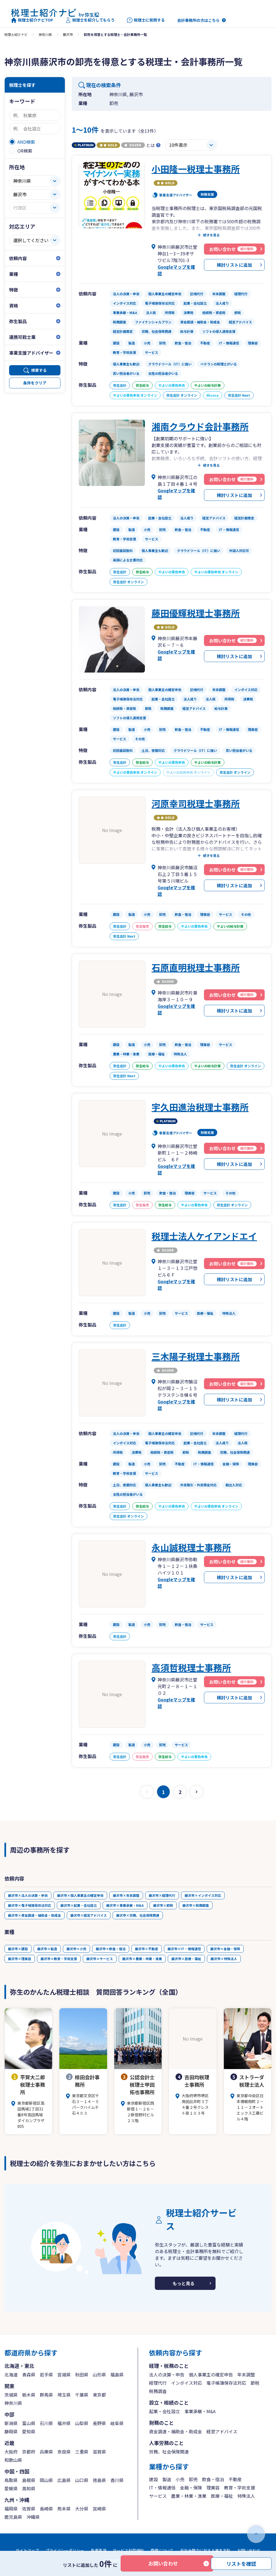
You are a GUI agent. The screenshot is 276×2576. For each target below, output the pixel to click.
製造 (166, 2479)
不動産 (235, 2479)
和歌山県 (13, 2460)
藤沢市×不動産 (146, 1948)
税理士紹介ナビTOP (32, 20)
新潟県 (11, 2423)
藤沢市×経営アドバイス (88, 1915)
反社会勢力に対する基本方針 (205, 2550)
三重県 (81, 2451)
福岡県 (11, 2508)
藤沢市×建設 (18, 1948)
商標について (162, 2550)
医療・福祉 (222, 2496)
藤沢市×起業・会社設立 (78, 1905)
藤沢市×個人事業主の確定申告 (80, 1895)
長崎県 (46, 2508)
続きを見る (211, 235)
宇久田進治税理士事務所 (200, 1106)
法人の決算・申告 (166, 2374)
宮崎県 (99, 2508)
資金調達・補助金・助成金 (175, 2431)
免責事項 (98, 2550)
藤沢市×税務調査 (195, 1905)
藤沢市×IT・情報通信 (184, 1948)
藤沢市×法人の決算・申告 (28, 1895)
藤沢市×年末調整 (126, 1895)
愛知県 (28, 2431)
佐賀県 (28, 2508)
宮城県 (64, 2374)
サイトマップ (27, 2550)
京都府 (28, 2451)
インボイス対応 (186, 2382)
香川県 (117, 2480)
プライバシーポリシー (65, 2550)
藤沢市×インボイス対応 (203, 1895)
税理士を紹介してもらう (90, 20)
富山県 (28, 2423)
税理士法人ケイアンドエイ (204, 1236)
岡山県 (46, 2480)
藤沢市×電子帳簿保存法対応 (29, 1905)
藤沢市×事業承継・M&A (125, 1905)
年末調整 (246, 2374)
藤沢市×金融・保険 (225, 1948)
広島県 (64, 2480)
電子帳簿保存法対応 (226, 2382)
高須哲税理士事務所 (191, 1667)
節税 (255, 2382)
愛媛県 (11, 2488)
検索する (39, 370)
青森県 (28, 2374)
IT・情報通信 (162, 2487)
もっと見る (184, 2283)
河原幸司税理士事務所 (196, 803)
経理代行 (158, 2382)
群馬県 (46, 2394)
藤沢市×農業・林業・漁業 (142, 1958)
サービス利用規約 (128, 2550)
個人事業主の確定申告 (211, 2374)
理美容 (213, 2487)
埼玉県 (64, 2394)
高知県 (28, 2488)
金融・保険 (191, 2487)
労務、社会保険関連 (169, 2451)
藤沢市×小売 (76, 1948)
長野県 (99, 2423)
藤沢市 (68, 34)
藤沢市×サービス (99, 1958)
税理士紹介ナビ (16, 34)
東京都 (99, 2394)
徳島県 (99, 2480)
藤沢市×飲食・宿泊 (111, 1948)
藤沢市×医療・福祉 (186, 1958)
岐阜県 (117, 2423)
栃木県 (28, 2394)
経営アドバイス (221, 2431)
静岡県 (11, 2431)
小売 (180, 2479)
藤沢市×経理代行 (162, 1895)
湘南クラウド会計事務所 (200, 426)
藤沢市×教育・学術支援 (59, 1958)
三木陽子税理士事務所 (196, 1356)
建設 (153, 2479)
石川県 (46, 2423)
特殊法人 (246, 2496)
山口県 (81, 2480)
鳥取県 (11, 2480)
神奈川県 (45, 34)
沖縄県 (33, 2517)
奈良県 (64, 2451)
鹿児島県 (13, 2517)
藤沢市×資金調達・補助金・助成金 (34, 1915)
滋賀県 (99, 2451)
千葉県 (81, 2394)
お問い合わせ (163, 2563)
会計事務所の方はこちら (198, 20)
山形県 (99, 2374)
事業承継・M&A (200, 2411)
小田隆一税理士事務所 (196, 168)
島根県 (28, 2480)
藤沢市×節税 (163, 1905)
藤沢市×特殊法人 (224, 1958)
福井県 (64, 2423)
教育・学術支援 (239, 2487)
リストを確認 (241, 2563)
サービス (158, 2496)
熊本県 (64, 2508)
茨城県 (11, 2394)
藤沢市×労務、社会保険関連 (137, 1915)
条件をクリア (34, 383)
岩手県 (46, 2374)
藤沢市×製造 (47, 1948)
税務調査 (158, 2391)
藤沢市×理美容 (19, 1958)
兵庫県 (46, 2451)
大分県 (81, 2508)
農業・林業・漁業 (188, 2496)
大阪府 (11, 2451)
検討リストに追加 (234, 264)
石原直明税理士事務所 (196, 967)
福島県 (117, 2374)
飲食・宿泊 (213, 2479)
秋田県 (81, 2374)
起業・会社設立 (164, 2411)
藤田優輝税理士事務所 (196, 612)
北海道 (11, 2374)
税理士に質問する (146, 20)
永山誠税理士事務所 (191, 1547)
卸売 (193, 2479)
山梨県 (81, 2423)
